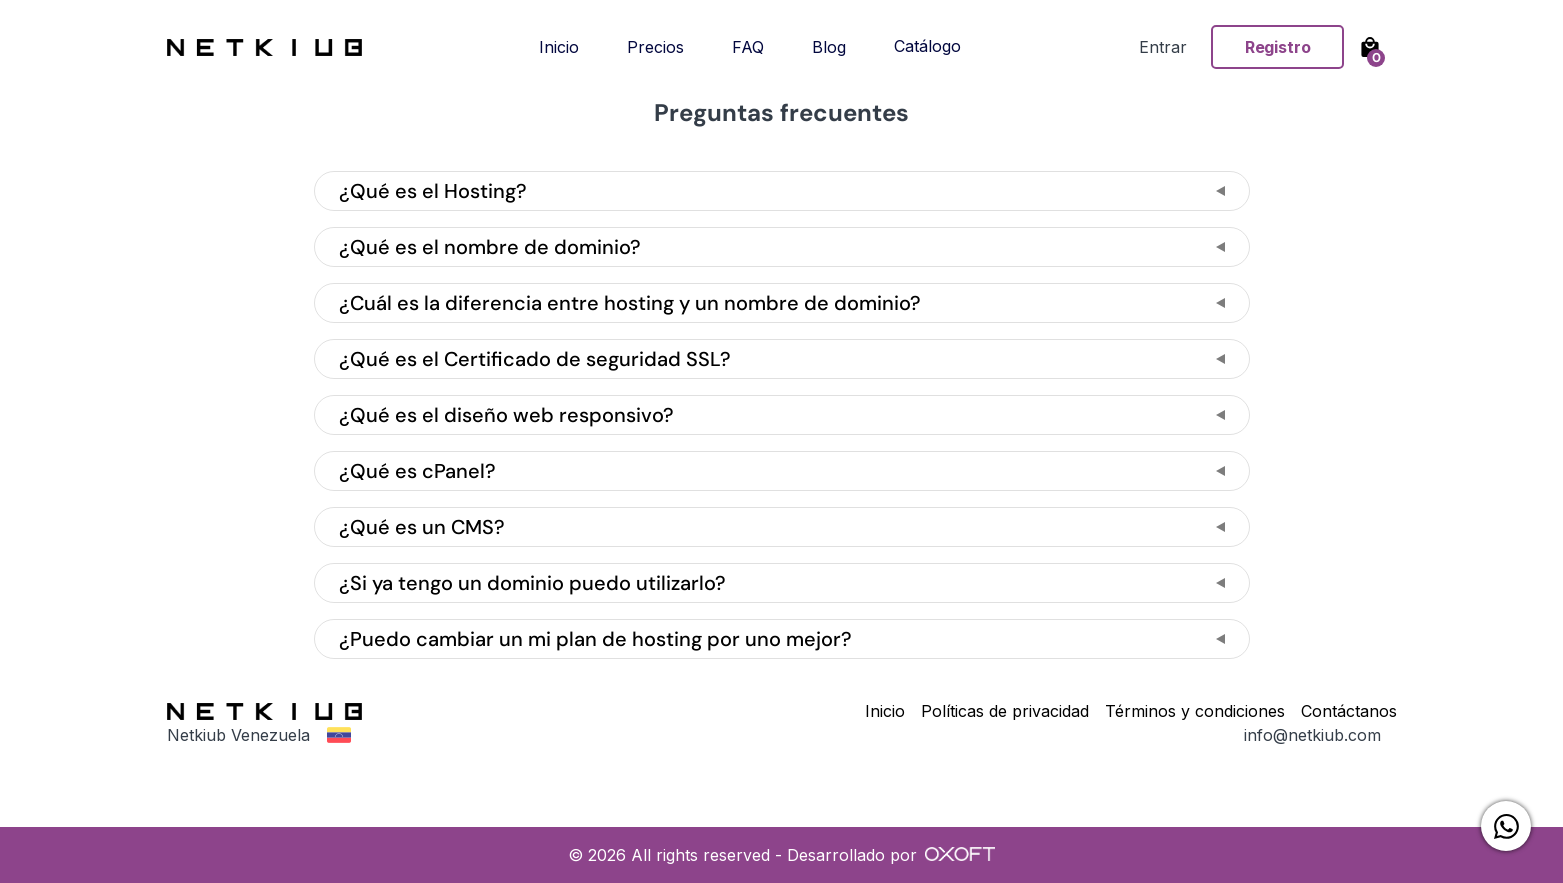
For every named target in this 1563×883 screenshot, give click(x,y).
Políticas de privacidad (1005, 711)
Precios (655, 47)
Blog (829, 47)
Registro (1278, 47)
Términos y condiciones (1195, 711)
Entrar (1163, 47)
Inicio (559, 47)
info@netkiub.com (1312, 735)
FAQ (748, 47)
